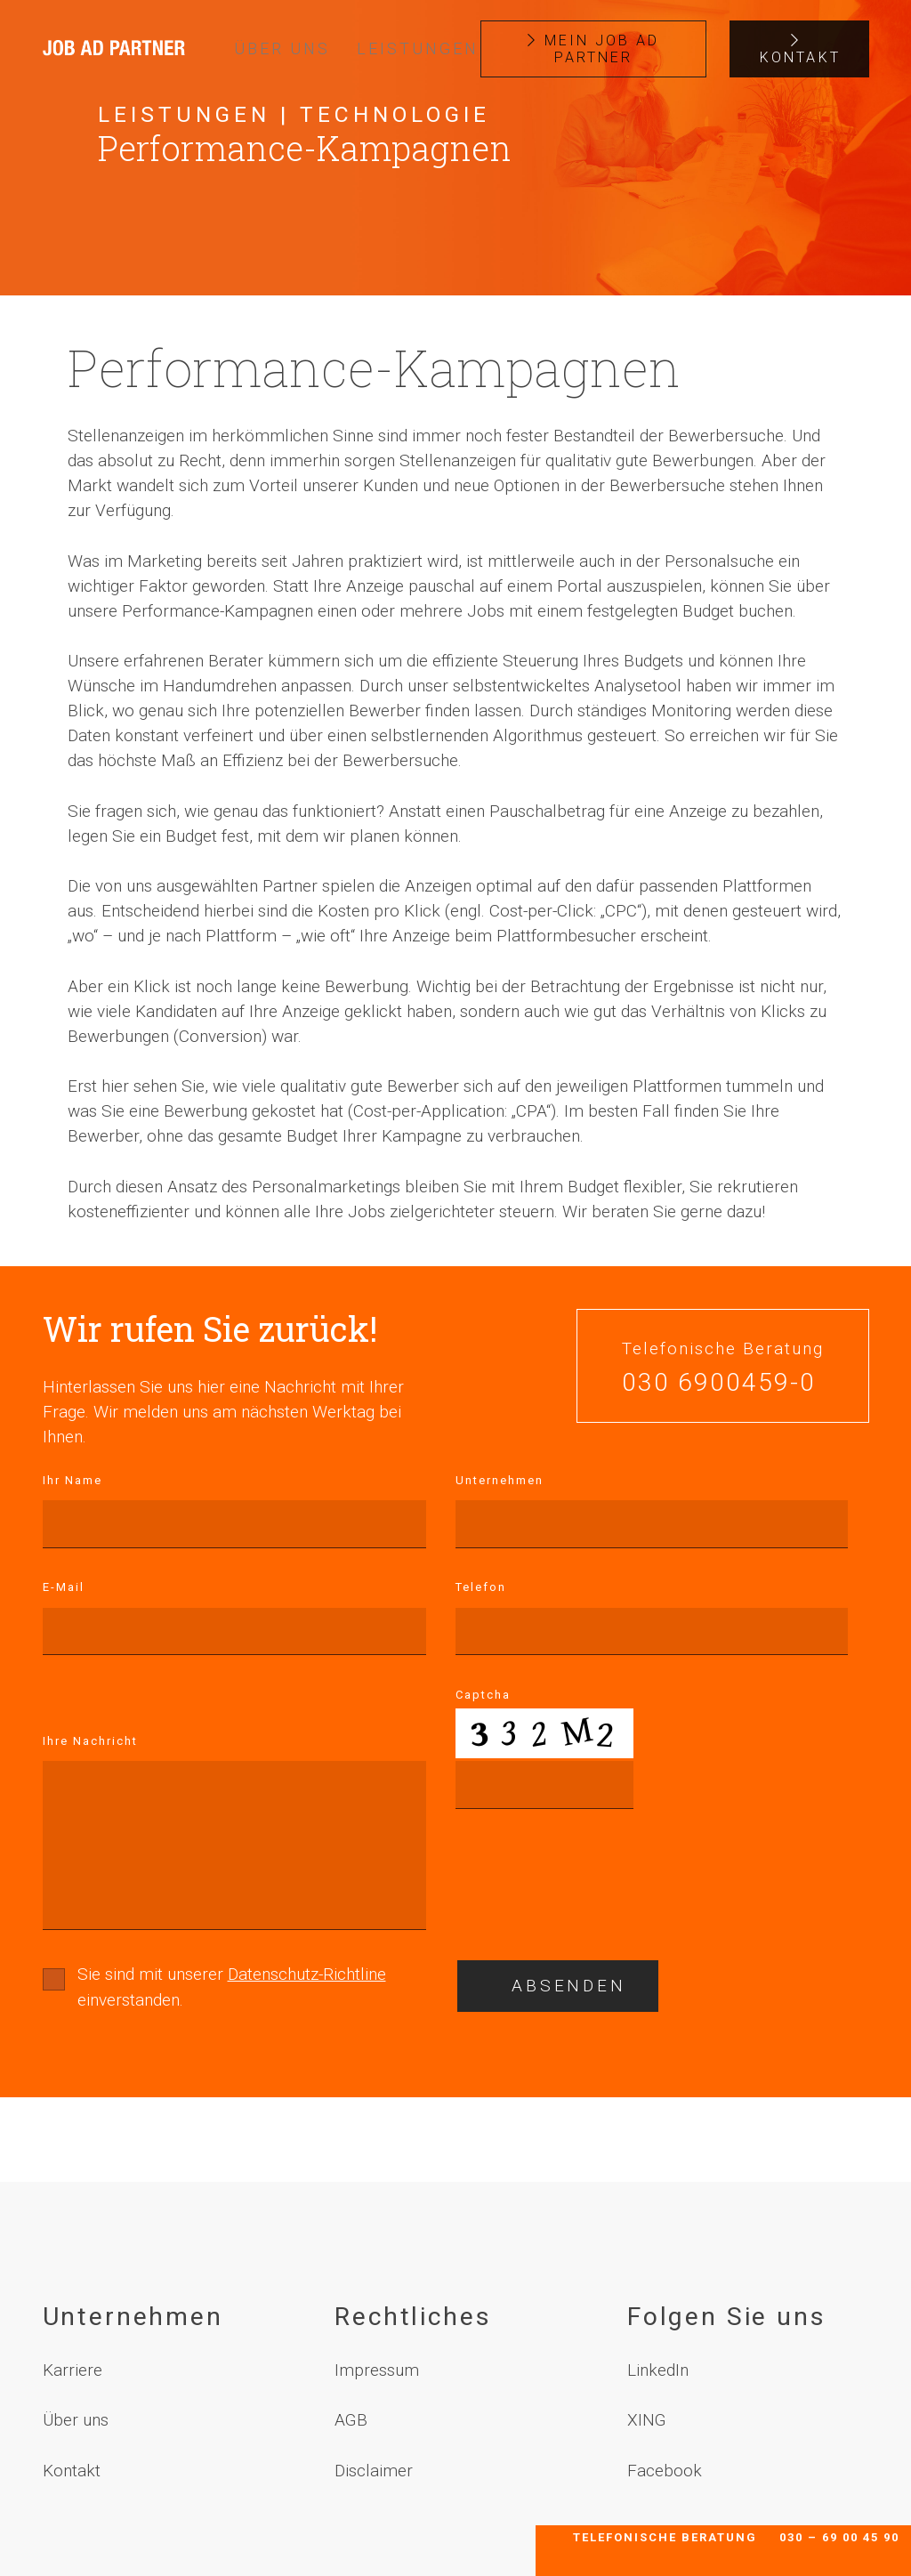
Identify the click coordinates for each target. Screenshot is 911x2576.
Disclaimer (374, 2470)
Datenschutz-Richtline (307, 1974)
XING (646, 2420)
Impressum (377, 2370)
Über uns (76, 2420)
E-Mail (64, 1587)
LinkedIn (658, 2370)
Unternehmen (500, 1480)
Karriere (72, 2370)
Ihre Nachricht (90, 1741)
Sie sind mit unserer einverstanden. (231, 1987)
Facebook (664, 2470)
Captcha (483, 1694)
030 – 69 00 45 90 (839, 2537)
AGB (351, 2420)
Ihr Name (72, 1480)
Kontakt (72, 2470)
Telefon (481, 1587)
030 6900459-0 (719, 1382)
